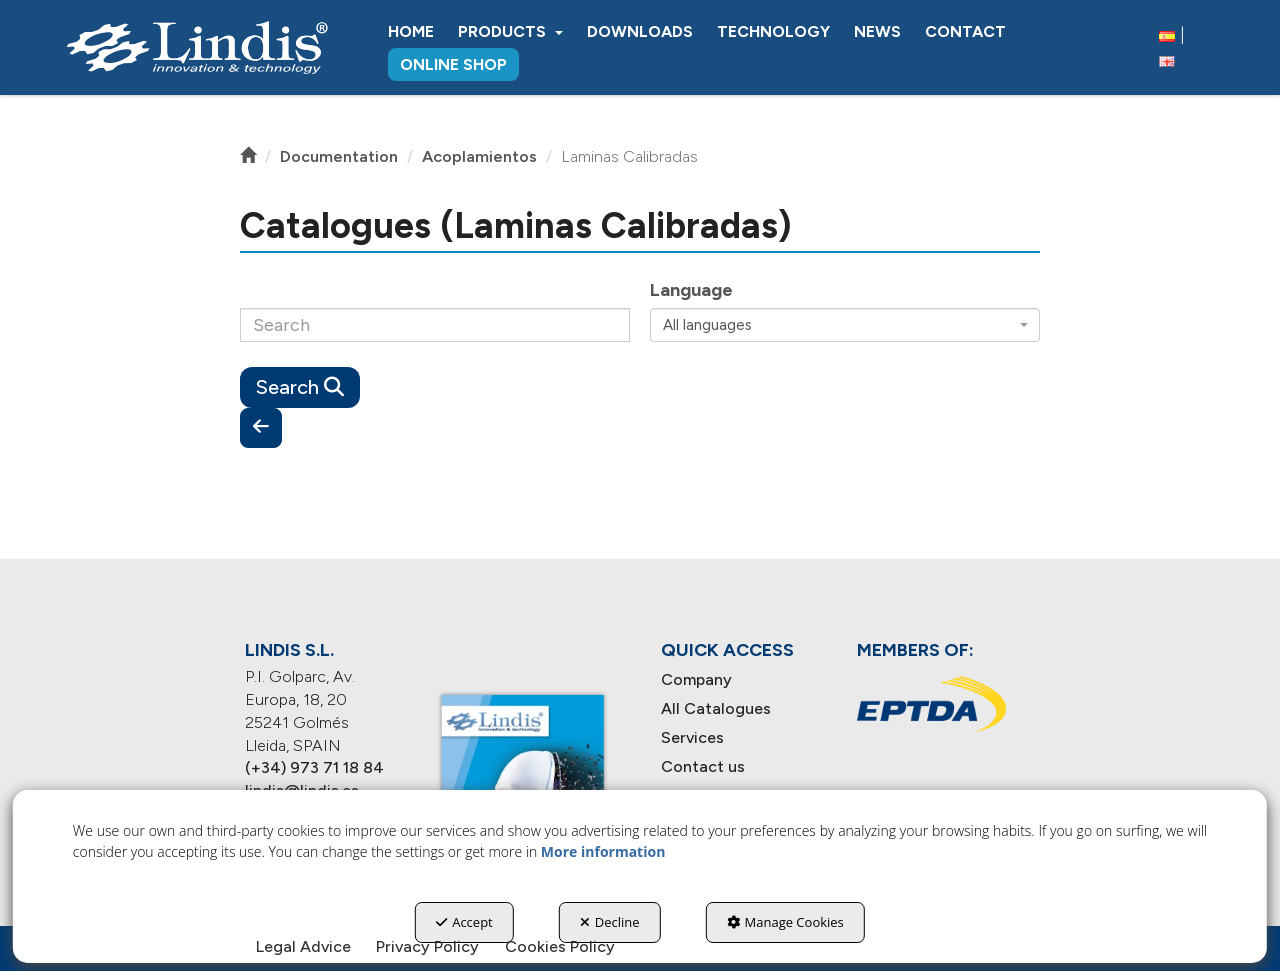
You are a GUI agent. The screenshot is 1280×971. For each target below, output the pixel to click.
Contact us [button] (703, 766)
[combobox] (845, 325)
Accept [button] (464, 922)
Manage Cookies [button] (785, 922)
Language (691, 290)
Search (300, 387)
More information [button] (603, 851)
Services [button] (692, 737)
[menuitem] (411, 31)
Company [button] (696, 679)
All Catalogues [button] (716, 708)
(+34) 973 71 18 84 (314, 767)
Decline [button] (610, 922)
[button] (197, 47)
